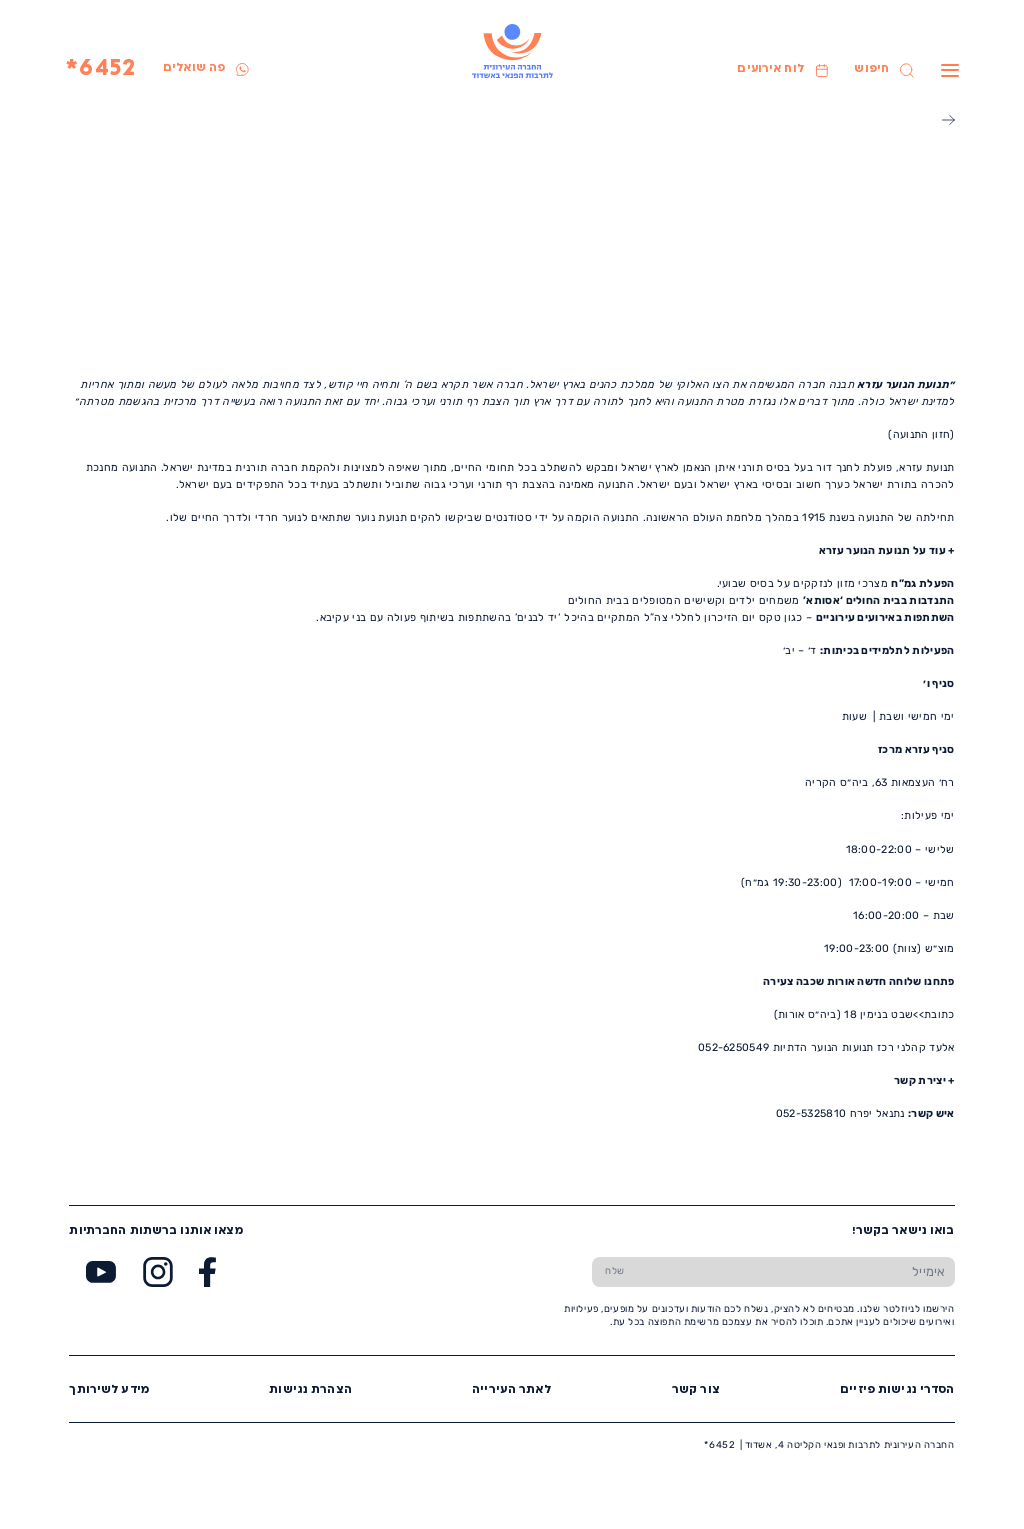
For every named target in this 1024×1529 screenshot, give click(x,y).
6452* (101, 69)
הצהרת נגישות (310, 1390)
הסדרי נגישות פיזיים (897, 1390)
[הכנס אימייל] (796, 1272)
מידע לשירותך (109, 1390)
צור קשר (696, 1390)
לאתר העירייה (512, 1390)
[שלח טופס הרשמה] (615, 1272)
